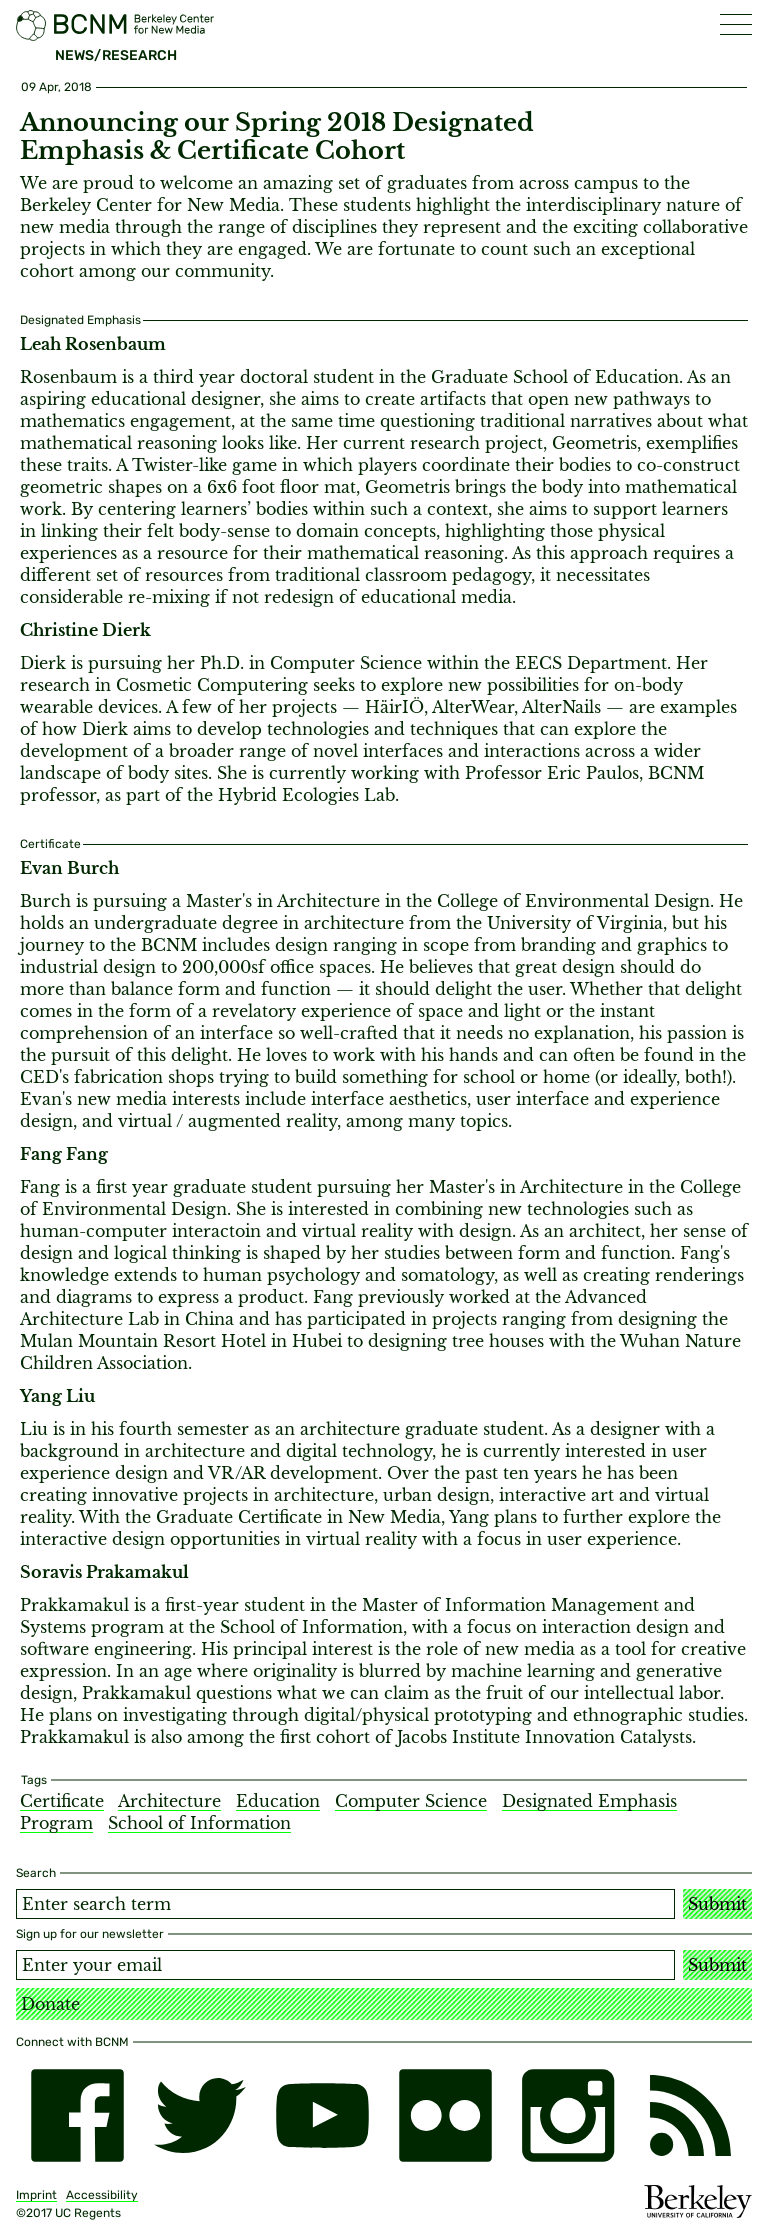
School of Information (199, 1823)
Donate (50, 2004)
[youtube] (322, 2115)
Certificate (62, 1801)
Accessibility (102, 2195)
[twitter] (200, 2115)
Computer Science (411, 1801)
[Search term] (345, 1904)
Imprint (36, 2195)
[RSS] (690, 2115)
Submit (717, 1904)
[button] (736, 24)
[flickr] (445, 2115)
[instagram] (568, 2115)
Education (278, 1801)
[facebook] (77, 2115)
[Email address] (345, 1965)
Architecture (169, 1801)
